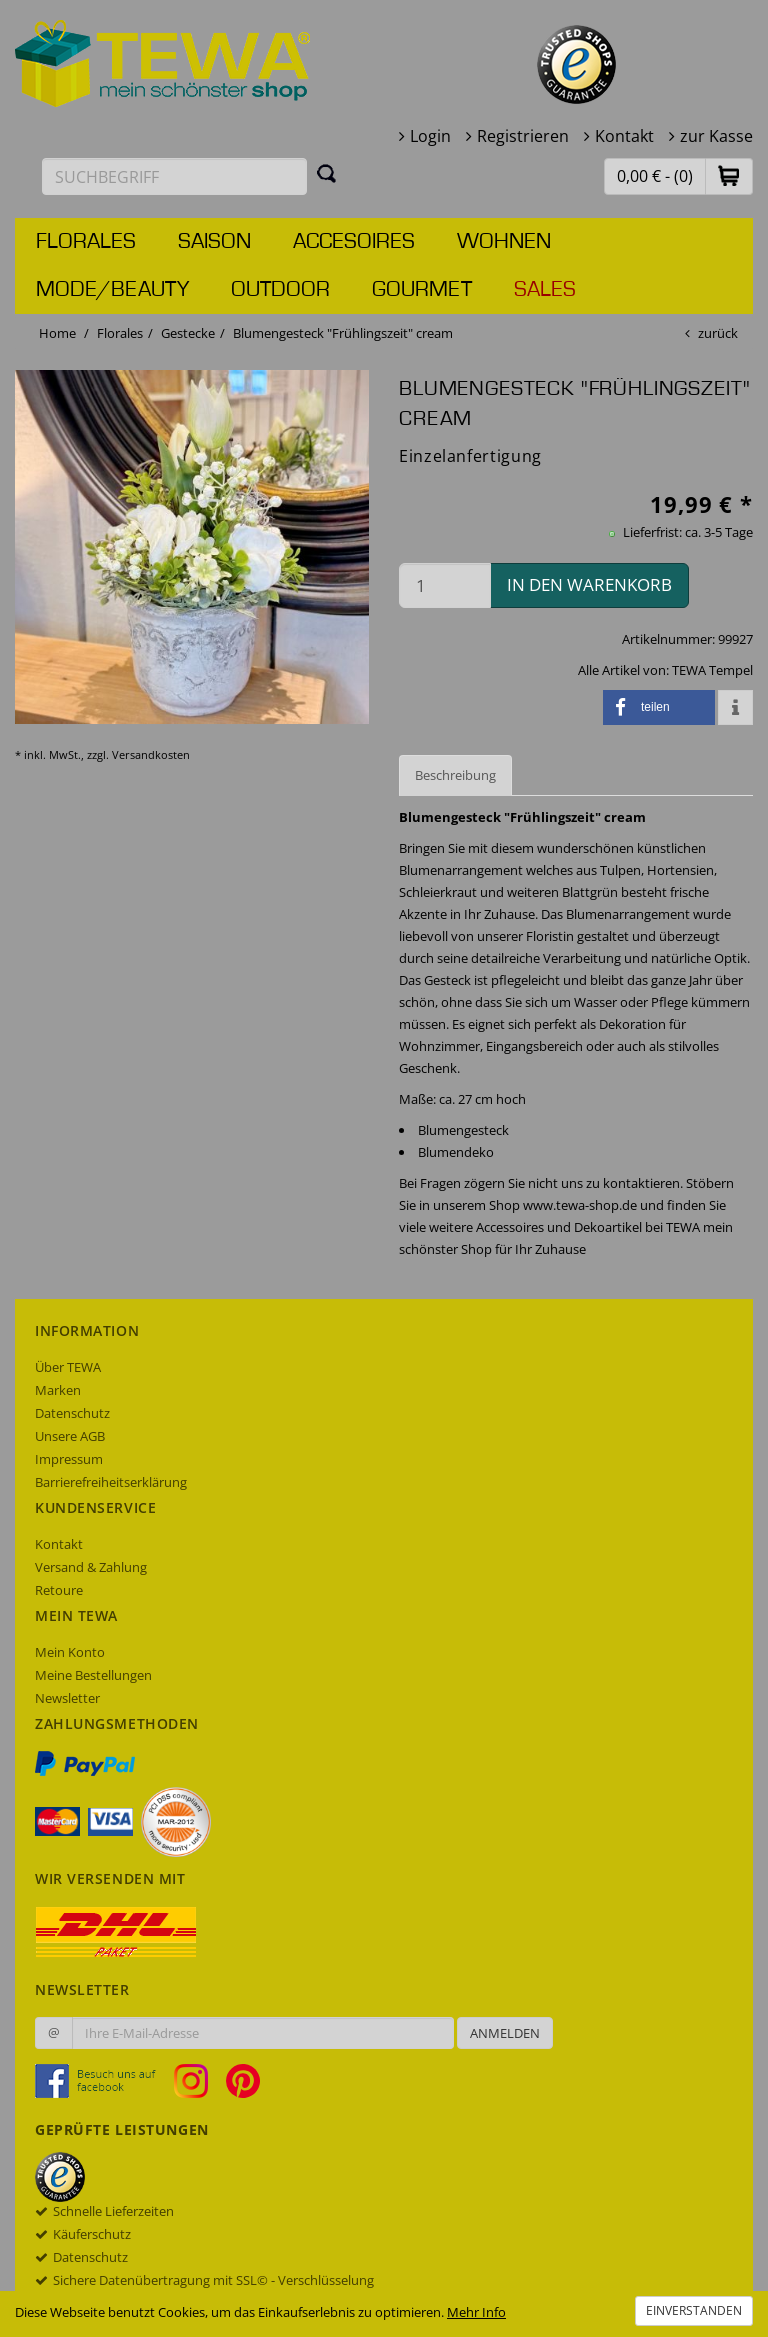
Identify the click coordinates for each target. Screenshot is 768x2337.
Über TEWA (68, 1367)
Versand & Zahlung (91, 1567)
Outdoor (280, 290)
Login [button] (430, 136)
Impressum (69, 1459)
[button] (729, 175)
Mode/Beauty (112, 290)
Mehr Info (476, 2312)
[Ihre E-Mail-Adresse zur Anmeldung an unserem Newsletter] (263, 2033)
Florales (86, 242)
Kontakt (624, 136)
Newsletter (67, 1698)
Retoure (59, 1590)
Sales (545, 290)
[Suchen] (327, 173)
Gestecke (188, 333)
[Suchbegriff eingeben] (174, 176)
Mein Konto (70, 1652)
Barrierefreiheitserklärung (111, 1482)
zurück (718, 333)
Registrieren (523, 136)
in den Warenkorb (589, 584)
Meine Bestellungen (93, 1675)
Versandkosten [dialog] (151, 754)
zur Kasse (716, 136)
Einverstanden (694, 2310)
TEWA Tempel (712, 670)
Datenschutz (72, 1413)
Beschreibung (455, 775)
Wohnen (504, 242)
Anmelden (505, 2033)
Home (57, 333)
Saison (214, 242)
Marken (58, 1390)
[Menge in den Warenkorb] (445, 585)
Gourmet (422, 290)
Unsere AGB (70, 1436)
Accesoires (354, 242)
